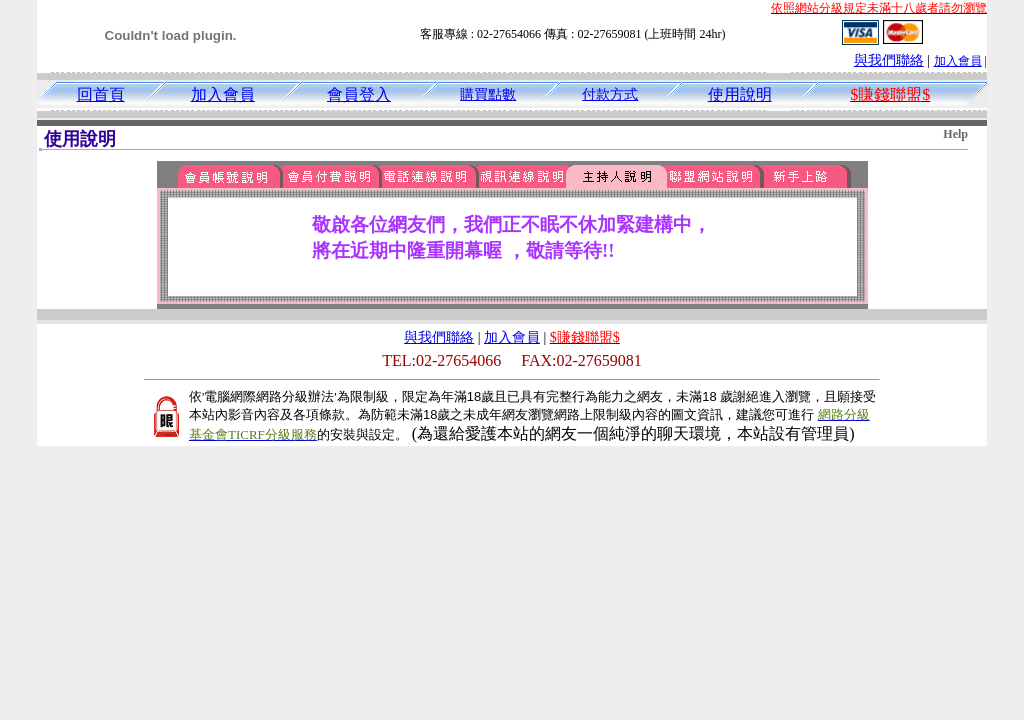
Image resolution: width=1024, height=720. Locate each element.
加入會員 (958, 61)
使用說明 (740, 94)
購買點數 (488, 94)
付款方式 (610, 94)
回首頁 (101, 94)
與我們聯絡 (889, 60)
